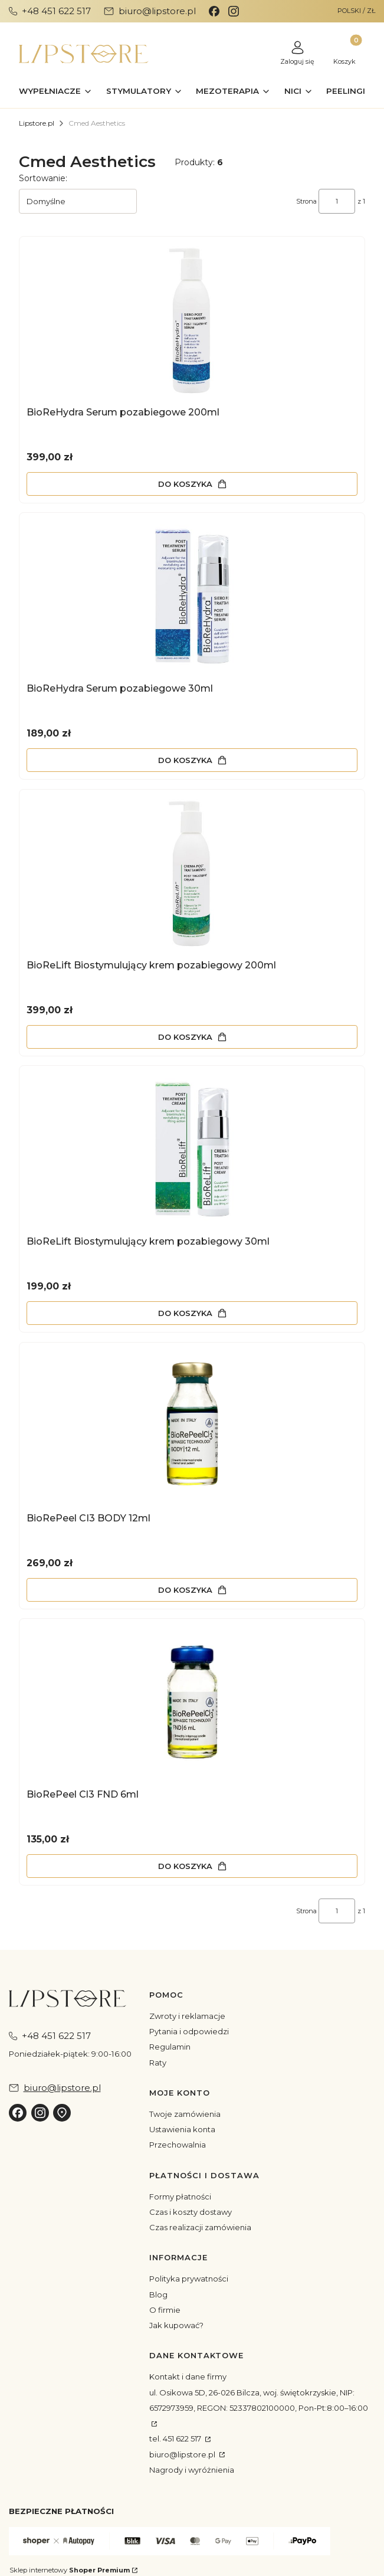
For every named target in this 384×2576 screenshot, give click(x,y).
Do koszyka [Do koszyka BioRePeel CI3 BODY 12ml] (185, 1589)
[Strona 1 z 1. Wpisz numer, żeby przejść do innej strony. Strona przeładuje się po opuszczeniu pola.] (337, 201)
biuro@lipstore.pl (183, 2454)
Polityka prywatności (188, 2278)
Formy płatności (180, 2196)
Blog (158, 2294)
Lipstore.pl (36, 123)
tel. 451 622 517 (176, 2438)
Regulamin (170, 2046)
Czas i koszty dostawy (190, 2212)
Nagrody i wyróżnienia (191, 2469)
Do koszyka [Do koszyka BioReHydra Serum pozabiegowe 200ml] (185, 483)
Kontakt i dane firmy (188, 2376)
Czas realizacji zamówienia (200, 2227)
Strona (306, 201)
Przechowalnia (177, 2144)
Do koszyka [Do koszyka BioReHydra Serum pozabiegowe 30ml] (185, 760)
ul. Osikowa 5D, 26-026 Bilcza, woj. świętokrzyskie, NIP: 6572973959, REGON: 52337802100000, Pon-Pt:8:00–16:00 (258, 2400)
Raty (157, 2062)
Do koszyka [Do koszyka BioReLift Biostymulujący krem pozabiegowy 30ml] (185, 1313)
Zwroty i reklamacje (187, 2016)
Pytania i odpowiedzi (189, 2031)
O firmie (164, 2310)
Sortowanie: (43, 178)
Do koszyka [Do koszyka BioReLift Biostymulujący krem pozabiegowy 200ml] (185, 1036)
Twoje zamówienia (185, 2114)
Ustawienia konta (182, 2129)
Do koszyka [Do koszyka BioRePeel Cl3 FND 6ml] (185, 1866)
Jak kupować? (176, 2325)
